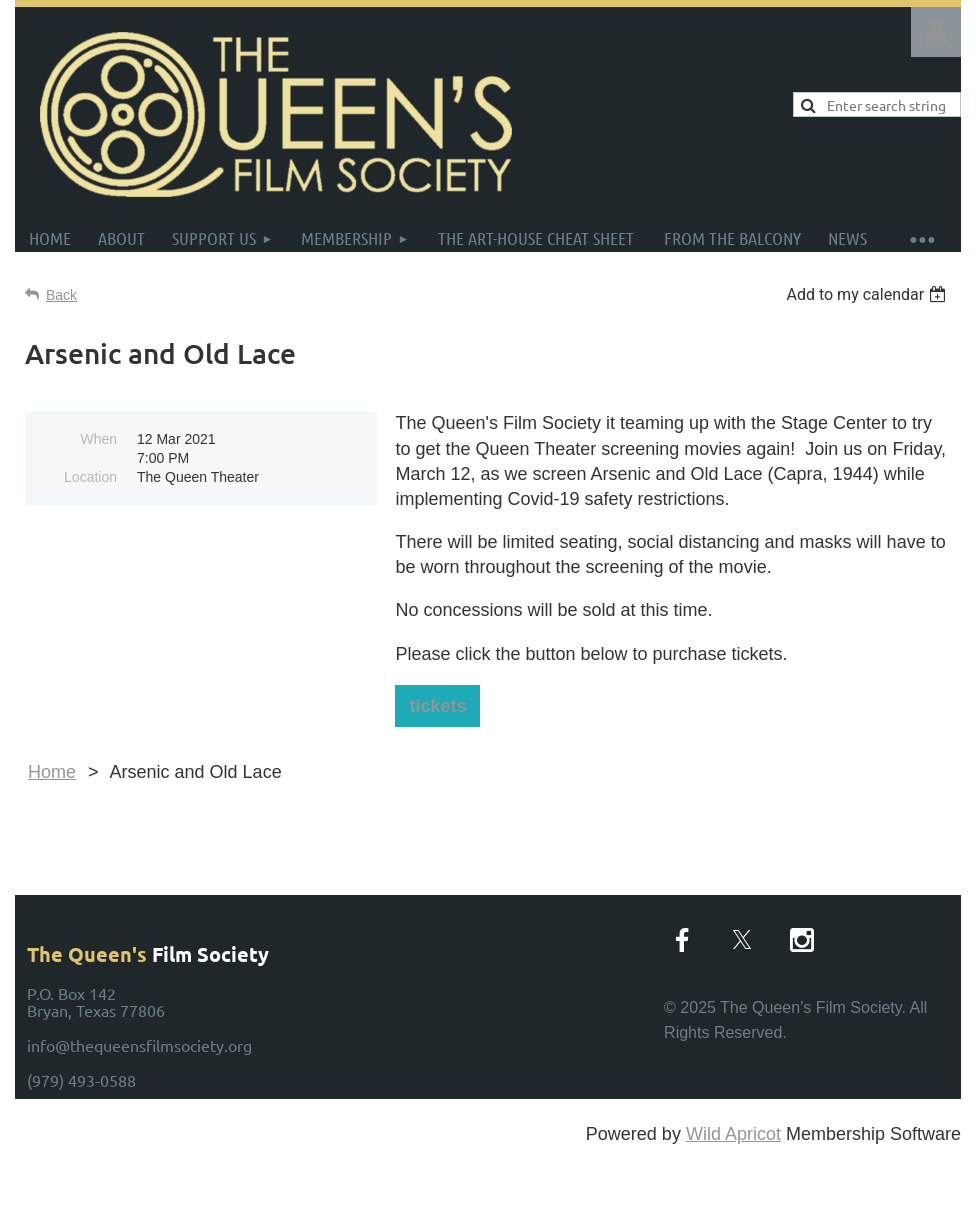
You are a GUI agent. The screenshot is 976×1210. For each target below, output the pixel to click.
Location (90, 477)
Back (61, 295)
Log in (936, 32)
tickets (437, 706)
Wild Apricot (733, 1134)
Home (52, 772)
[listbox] (868, 294)
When (98, 439)
